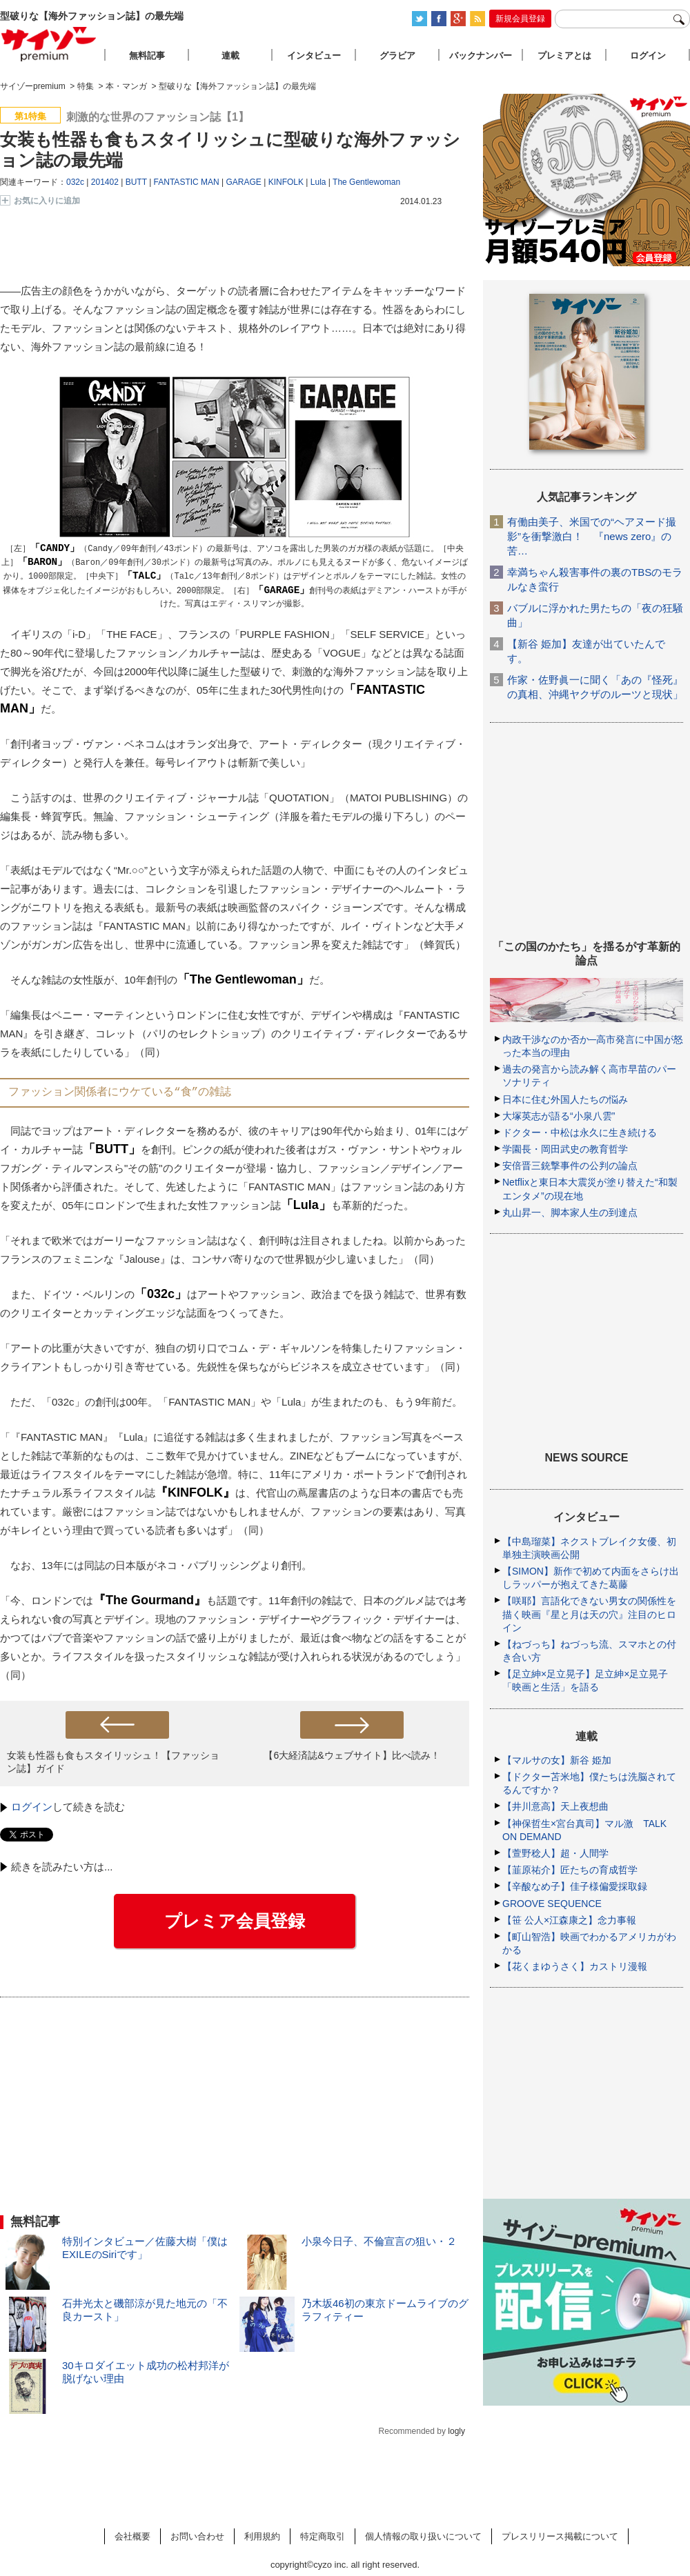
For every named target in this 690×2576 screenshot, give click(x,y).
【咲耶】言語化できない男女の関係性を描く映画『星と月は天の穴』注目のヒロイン (589, 1614)
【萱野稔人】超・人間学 (555, 1853)
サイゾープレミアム (49, 43)
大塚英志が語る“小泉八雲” (558, 1115)
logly (456, 2431)
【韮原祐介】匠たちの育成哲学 (570, 1869)
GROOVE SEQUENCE (552, 1903)
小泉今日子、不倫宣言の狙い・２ (379, 2241)
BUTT (136, 182)
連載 (230, 55)
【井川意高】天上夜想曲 (555, 1806)
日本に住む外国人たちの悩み (565, 1099)
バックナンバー (480, 55)
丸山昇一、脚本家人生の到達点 (570, 1212)
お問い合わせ (197, 2536)
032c (75, 182)
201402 (105, 182)
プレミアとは (564, 55)
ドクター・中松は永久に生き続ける (579, 1132)
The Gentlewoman (366, 182)
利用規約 (262, 2536)
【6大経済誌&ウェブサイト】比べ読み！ (352, 1755)
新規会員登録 (520, 18)
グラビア (397, 55)
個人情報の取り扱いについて (423, 2536)
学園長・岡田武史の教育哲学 (565, 1149)
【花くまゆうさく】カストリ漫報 (574, 1966)
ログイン (31, 1807)
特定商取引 (322, 2536)
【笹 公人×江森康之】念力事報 (569, 1920)
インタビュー (314, 55)
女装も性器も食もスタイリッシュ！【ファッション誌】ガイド (113, 1762)
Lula (318, 182)
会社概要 (132, 2536)
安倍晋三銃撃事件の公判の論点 (570, 1165)
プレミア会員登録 (234, 1920)
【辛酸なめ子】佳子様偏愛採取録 (574, 1886)
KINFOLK (286, 182)
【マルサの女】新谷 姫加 (556, 1760)
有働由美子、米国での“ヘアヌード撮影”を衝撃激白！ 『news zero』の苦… (591, 536)
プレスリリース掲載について (560, 2536)
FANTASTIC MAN (186, 182)
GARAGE (244, 182)
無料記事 (147, 55)
